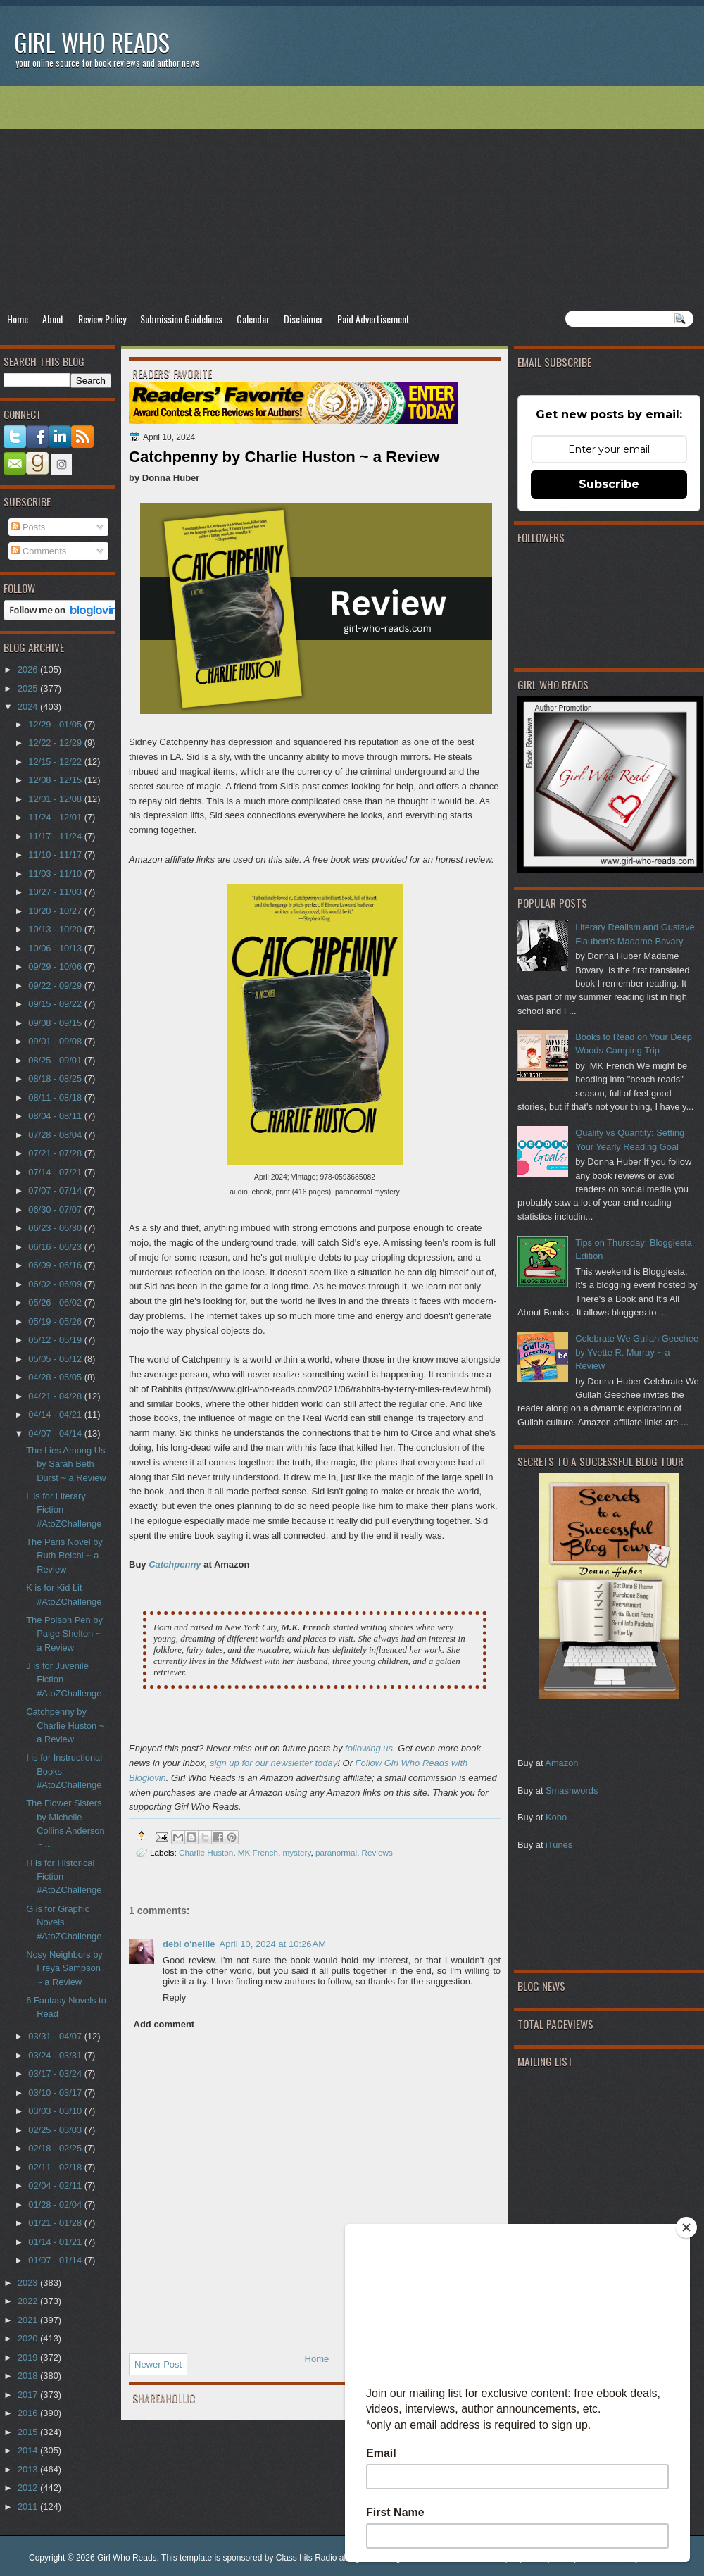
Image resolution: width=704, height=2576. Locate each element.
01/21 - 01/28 (56, 2223)
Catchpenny (175, 1564)
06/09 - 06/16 (56, 1265)
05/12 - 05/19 (56, 1339)
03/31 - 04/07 (56, 2036)
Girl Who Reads (92, 42)
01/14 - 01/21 (56, 2242)
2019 (29, 2357)
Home (17, 318)
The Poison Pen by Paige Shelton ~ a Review (64, 1634)
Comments (38, 551)
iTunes (559, 1844)
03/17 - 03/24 (56, 2073)
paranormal (336, 1852)
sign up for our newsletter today (273, 1763)
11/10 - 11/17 (56, 854)
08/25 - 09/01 (56, 1060)
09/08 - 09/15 (56, 1023)
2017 (29, 2394)
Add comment (164, 2024)
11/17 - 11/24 (56, 836)
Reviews (377, 1852)
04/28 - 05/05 (56, 1377)
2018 (29, 2375)
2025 (29, 688)
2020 (29, 2338)
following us (369, 1748)
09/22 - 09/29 (56, 985)
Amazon (561, 1763)
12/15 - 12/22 (56, 761)
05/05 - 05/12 (56, 1358)
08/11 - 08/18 (56, 1097)
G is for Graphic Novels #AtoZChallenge (63, 1922)
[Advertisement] (352, 197)
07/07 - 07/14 (56, 1190)
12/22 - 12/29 (56, 742)
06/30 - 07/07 (56, 1209)
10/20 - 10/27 (56, 911)
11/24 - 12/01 (56, 817)
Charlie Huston (206, 1852)
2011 (29, 2506)
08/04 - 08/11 (56, 1116)
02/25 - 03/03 (56, 2130)
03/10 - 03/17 (56, 2092)
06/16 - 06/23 (56, 1247)
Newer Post (158, 2364)
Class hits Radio (306, 2558)
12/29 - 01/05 (56, 724)
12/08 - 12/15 (56, 780)
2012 (29, 2487)
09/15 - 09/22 (56, 1004)
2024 (29, 706)
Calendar (253, 318)
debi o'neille (189, 1944)
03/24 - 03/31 (56, 2055)
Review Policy (102, 318)
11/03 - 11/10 (56, 873)
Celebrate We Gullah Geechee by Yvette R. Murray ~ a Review (636, 1352)
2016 (29, 2413)
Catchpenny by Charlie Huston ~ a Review (65, 1725)
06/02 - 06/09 (56, 1284)
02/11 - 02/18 (56, 2167)
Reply (174, 1997)
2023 (29, 2282)
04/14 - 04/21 (56, 1414)
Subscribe (609, 484)
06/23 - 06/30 (56, 1228)
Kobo (556, 1817)
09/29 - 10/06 (56, 966)
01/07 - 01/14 (56, 2260)
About (53, 318)
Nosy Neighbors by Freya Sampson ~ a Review (64, 1968)
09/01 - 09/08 (56, 1041)
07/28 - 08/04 (56, 1135)
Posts (28, 527)
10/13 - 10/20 (56, 929)
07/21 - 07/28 (56, 1153)
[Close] (686, 2227)
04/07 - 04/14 (56, 1433)
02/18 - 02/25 (56, 2148)
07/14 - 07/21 (56, 1172)
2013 (29, 2469)
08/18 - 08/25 (56, 1078)
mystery (296, 1852)
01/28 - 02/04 (56, 2204)
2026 (29, 669)
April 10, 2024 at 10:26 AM (273, 1944)
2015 (29, 2432)
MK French (258, 1852)
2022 (29, 2301)
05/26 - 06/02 (56, 1302)
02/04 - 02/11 (56, 2185)
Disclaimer (303, 318)
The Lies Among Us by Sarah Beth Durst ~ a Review (66, 1464)
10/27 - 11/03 (56, 892)
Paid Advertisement (373, 318)
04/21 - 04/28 (56, 1396)
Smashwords (572, 1790)
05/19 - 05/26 (56, 1321)
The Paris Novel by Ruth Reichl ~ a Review (64, 1556)
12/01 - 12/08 (56, 799)
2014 (29, 2450)
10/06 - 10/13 (56, 948)
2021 (29, 2320)
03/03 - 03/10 (56, 2111)
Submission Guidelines (181, 318)
